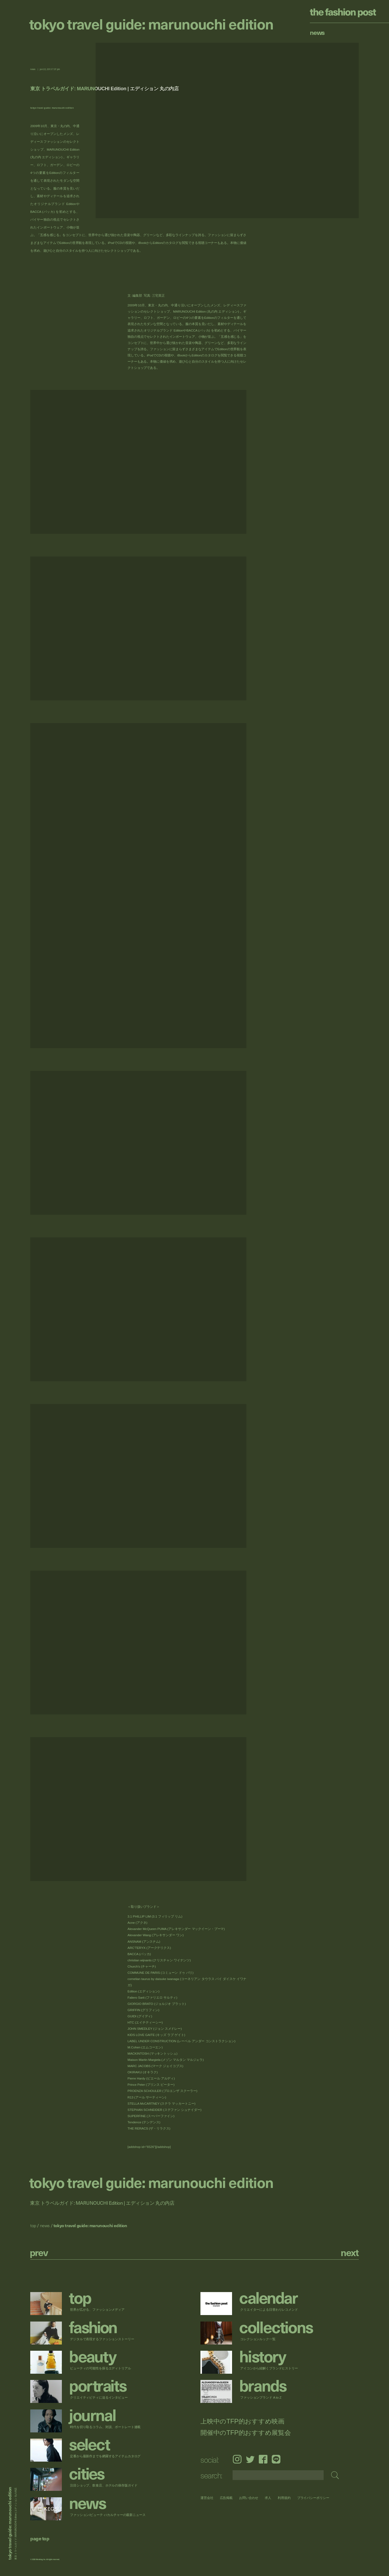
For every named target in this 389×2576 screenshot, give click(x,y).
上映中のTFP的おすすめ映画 (242, 2421)
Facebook (263, 2459)
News (317, 32)
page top (39, 2538)
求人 (268, 2497)
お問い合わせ (248, 2497)
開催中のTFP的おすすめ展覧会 (245, 2432)
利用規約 (284, 2497)
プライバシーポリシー (313, 2497)
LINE (276, 2459)
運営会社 (206, 2497)
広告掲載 (226, 2497)
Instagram (237, 2459)
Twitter (250, 2459)
